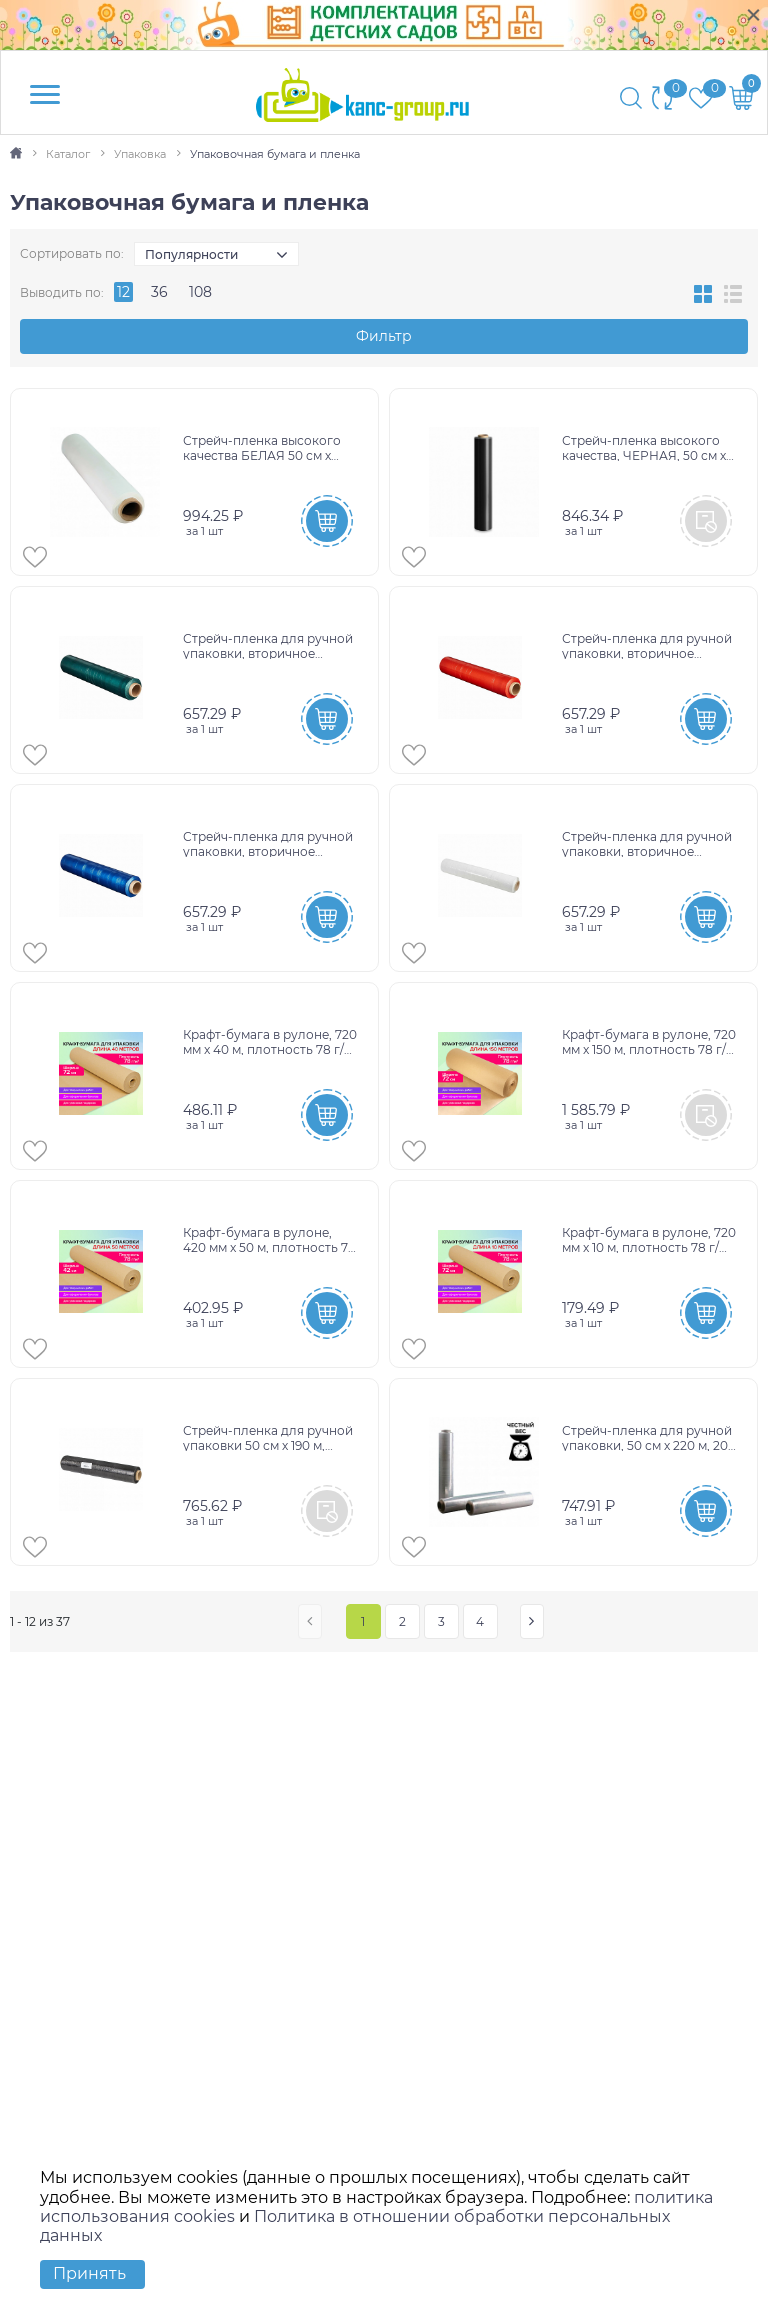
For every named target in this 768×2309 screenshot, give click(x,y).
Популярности (191, 254)
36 (159, 292)
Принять (89, 2273)
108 (200, 292)
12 (123, 292)
